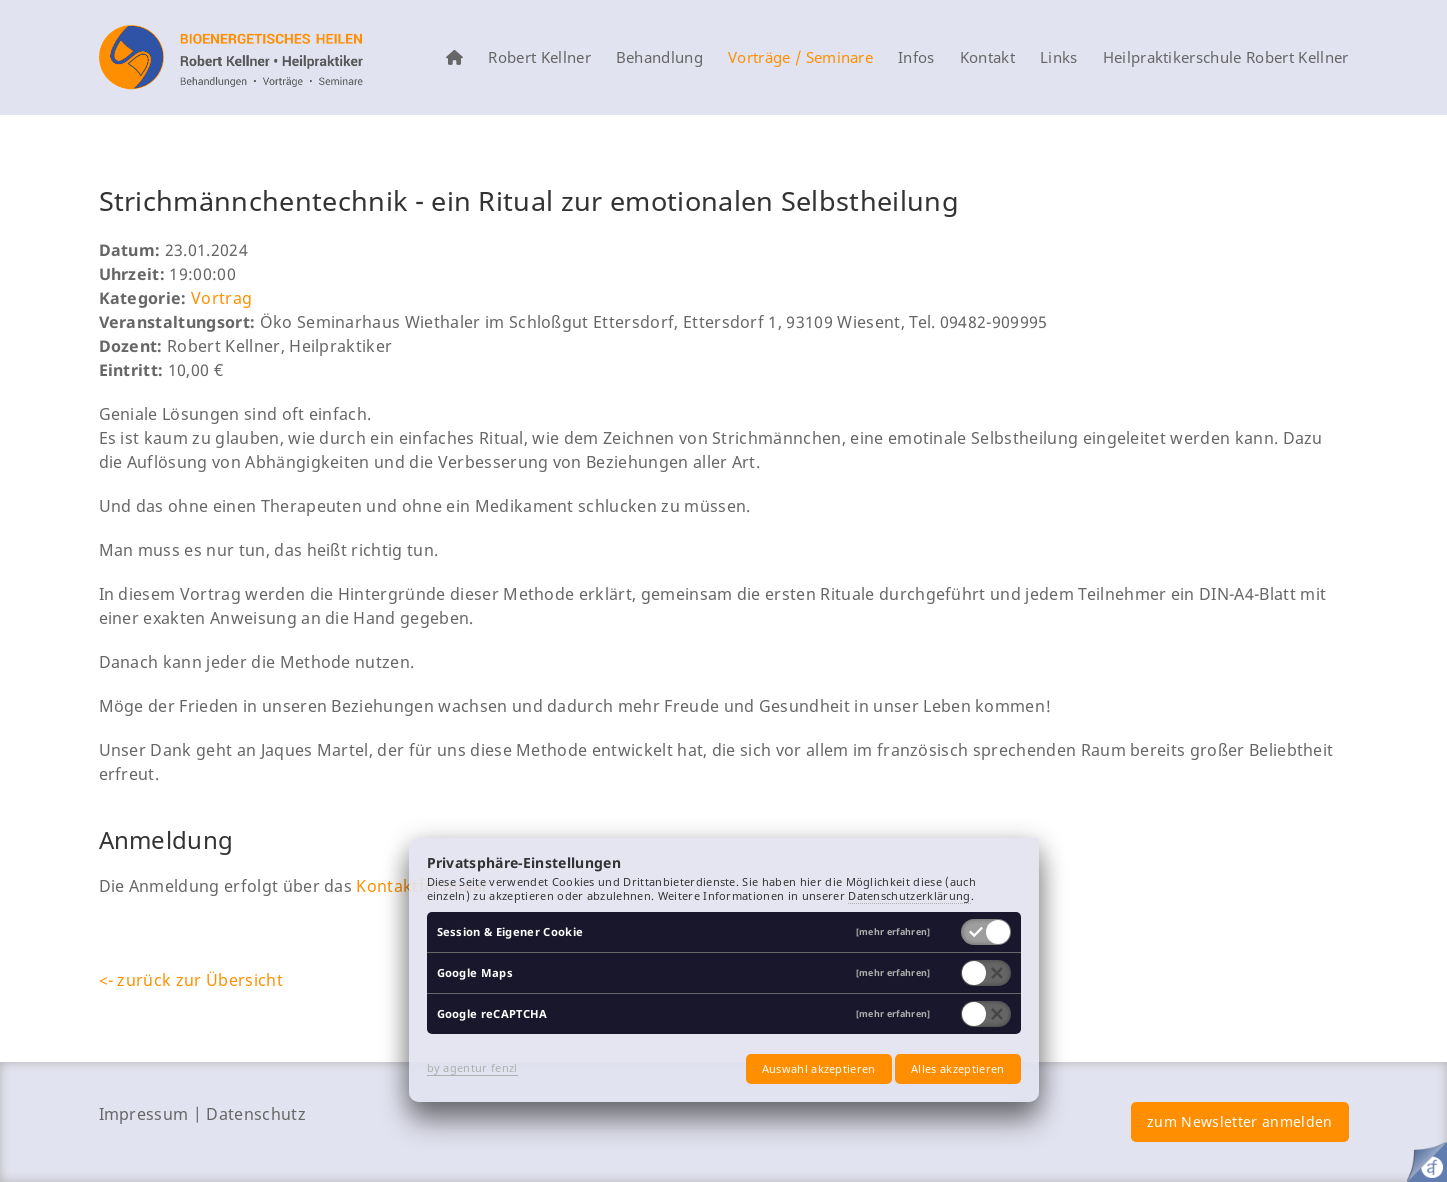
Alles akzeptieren (957, 1068)
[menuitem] (454, 57)
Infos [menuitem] (916, 57)
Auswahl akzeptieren (819, 1068)
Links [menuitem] (1059, 57)
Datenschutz (256, 1114)
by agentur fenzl (472, 1067)
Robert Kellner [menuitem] (539, 57)
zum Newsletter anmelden (1239, 1121)
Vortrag (221, 298)
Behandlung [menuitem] (659, 57)
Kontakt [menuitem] (987, 57)
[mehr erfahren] (893, 932)
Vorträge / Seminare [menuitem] (800, 57)
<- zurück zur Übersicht (191, 980)
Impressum (144, 1114)
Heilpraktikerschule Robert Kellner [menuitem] (1226, 57)
